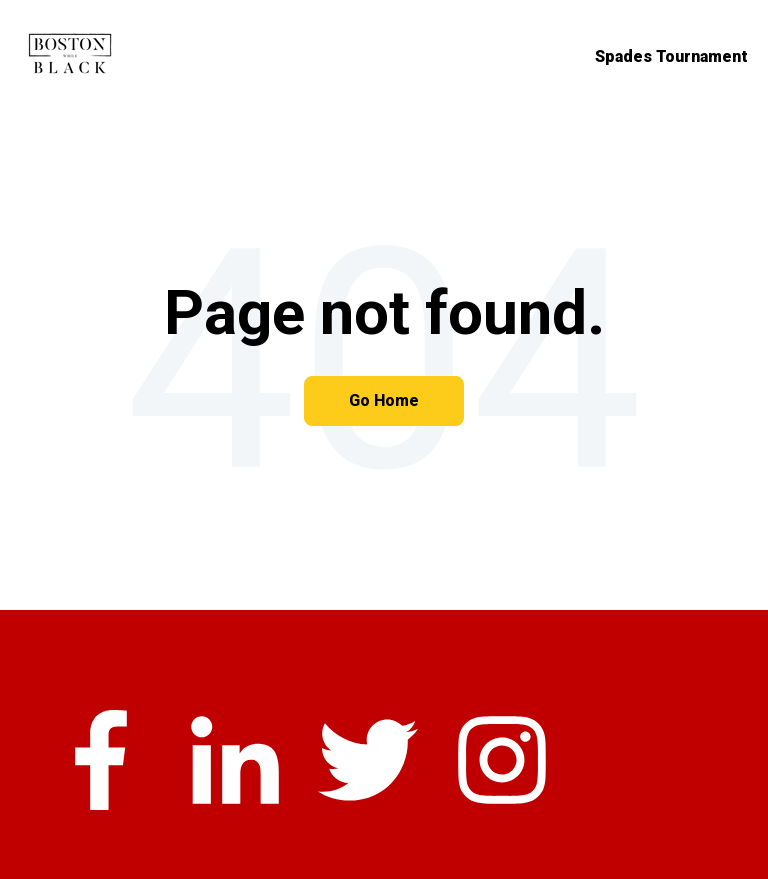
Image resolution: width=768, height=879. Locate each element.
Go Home (384, 400)
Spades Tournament (671, 56)
